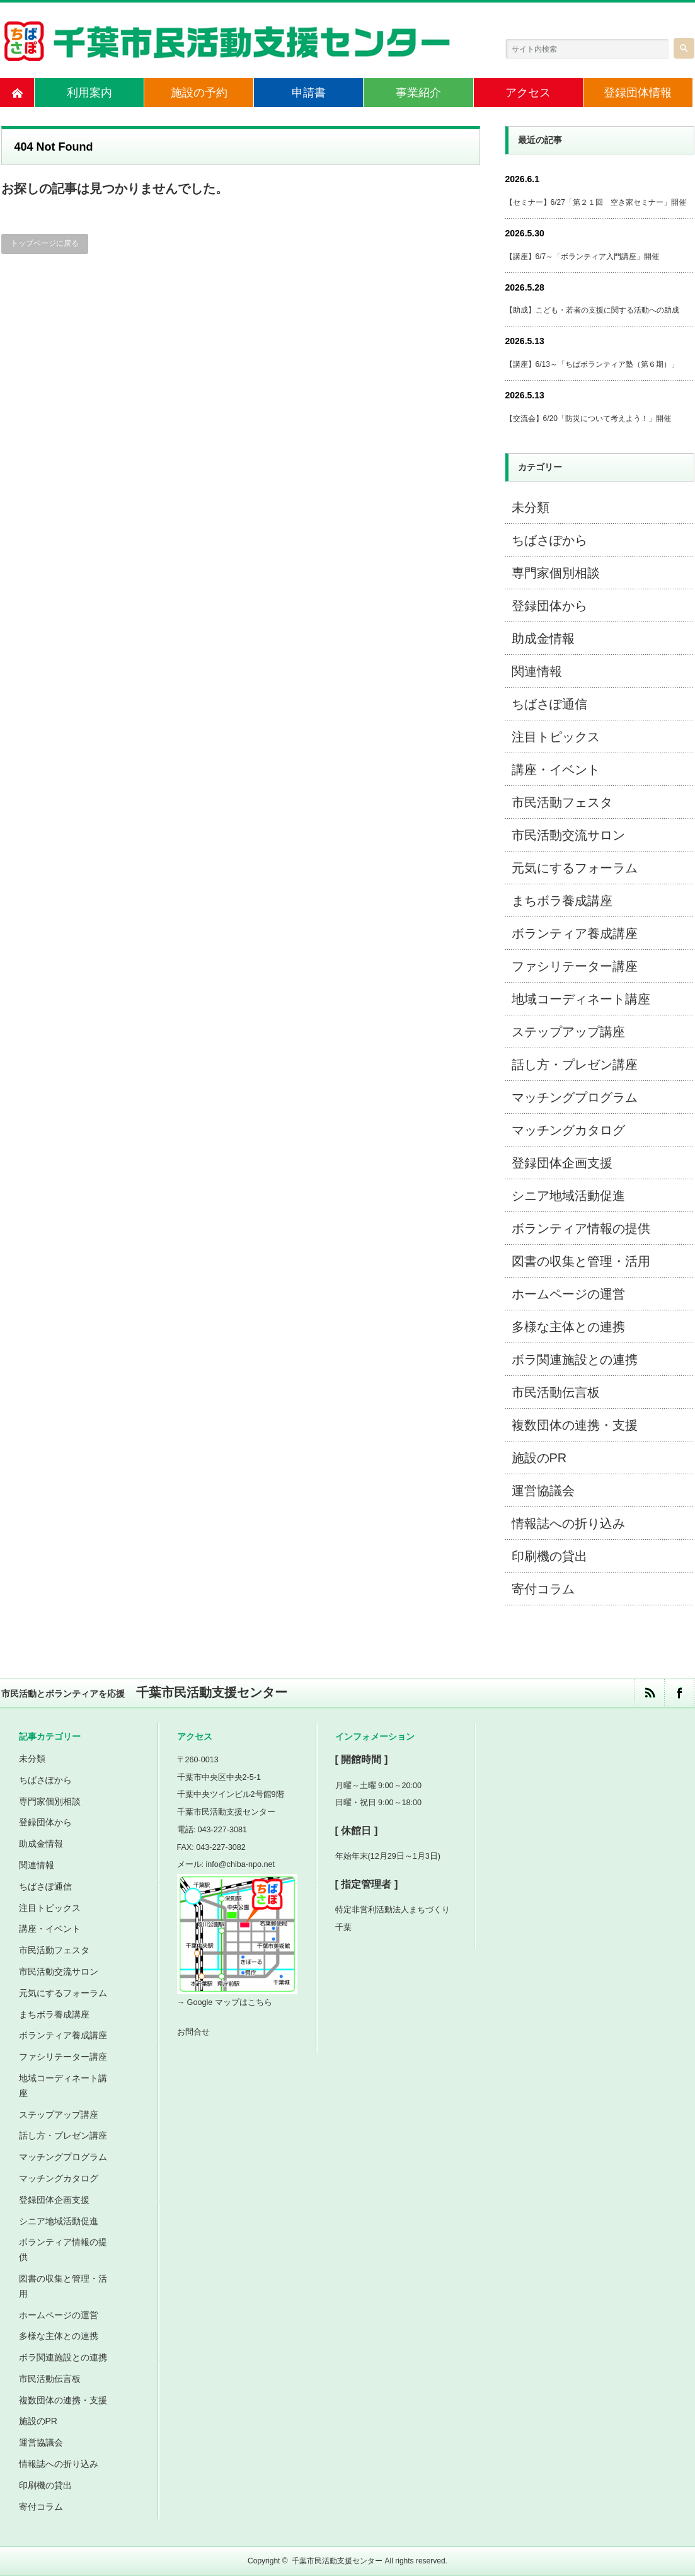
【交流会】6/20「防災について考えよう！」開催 (588, 418)
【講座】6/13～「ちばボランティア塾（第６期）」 (592, 364)
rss (649, 1692)
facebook (679, 1692)
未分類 (530, 507)
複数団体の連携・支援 (575, 1425)
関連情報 (537, 671)
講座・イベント (556, 770)
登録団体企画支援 (562, 1163)
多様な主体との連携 (568, 1327)
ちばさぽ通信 (549, 704)
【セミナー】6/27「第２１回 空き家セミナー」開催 (595, 202)
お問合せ (193, 2032)
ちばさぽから (549, 540)
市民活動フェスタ (562, 802)
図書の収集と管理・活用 (581, 1261)
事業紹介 (418, 92)
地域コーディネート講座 (581, 999)
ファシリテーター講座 (575, 966)
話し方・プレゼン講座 (575, 1064)
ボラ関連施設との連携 (575, 1359)
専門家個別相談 (556, 573)
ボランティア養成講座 (575, 933)
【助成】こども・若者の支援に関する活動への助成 (592, 310)
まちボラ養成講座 (562, 901)
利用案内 (89, 92)
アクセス (528, 92)
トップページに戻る (45, 243)
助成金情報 (543, 638)
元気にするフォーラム (575, 868)
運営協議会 (543, 1491)
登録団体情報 (638, 92)
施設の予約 (199, 92)
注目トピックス (556, 737)
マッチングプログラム (575, 1097)
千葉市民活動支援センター (337, 2560)
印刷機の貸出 (549, 1556)
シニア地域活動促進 (568, 1196)
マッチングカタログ (568, 1130)
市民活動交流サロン (568, 835)
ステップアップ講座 (568, 1032)
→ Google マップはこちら (224, 2002)
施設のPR (539, 1458)
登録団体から (549, 606)
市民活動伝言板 (556, 1392)
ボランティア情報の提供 (581, 1228)
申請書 (309, 92)
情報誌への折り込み (568, 1523)
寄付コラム (543, 1589)
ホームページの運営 (568, 1294)
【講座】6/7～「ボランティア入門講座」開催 (582, 256)
